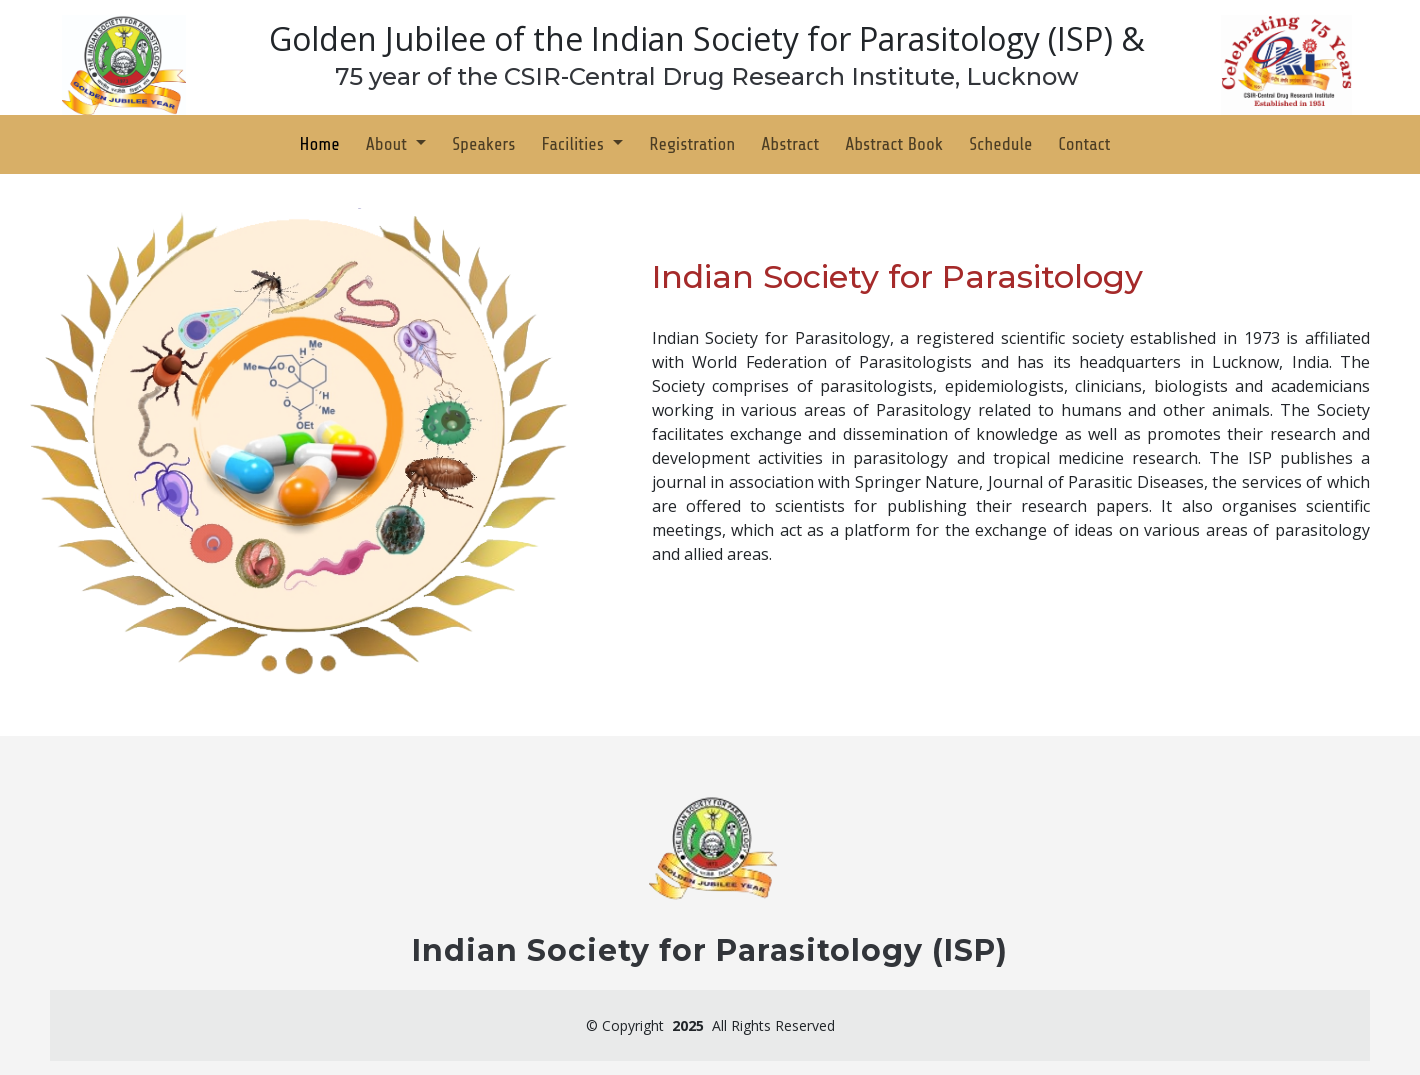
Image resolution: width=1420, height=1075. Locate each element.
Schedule (1000, 144)
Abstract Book (894, 144)
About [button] (389, 144)
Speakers (483, 144)
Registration (692, 144)
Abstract (790, 144)
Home (320, 144)
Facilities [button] (574, 144)
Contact (1084, 144)
